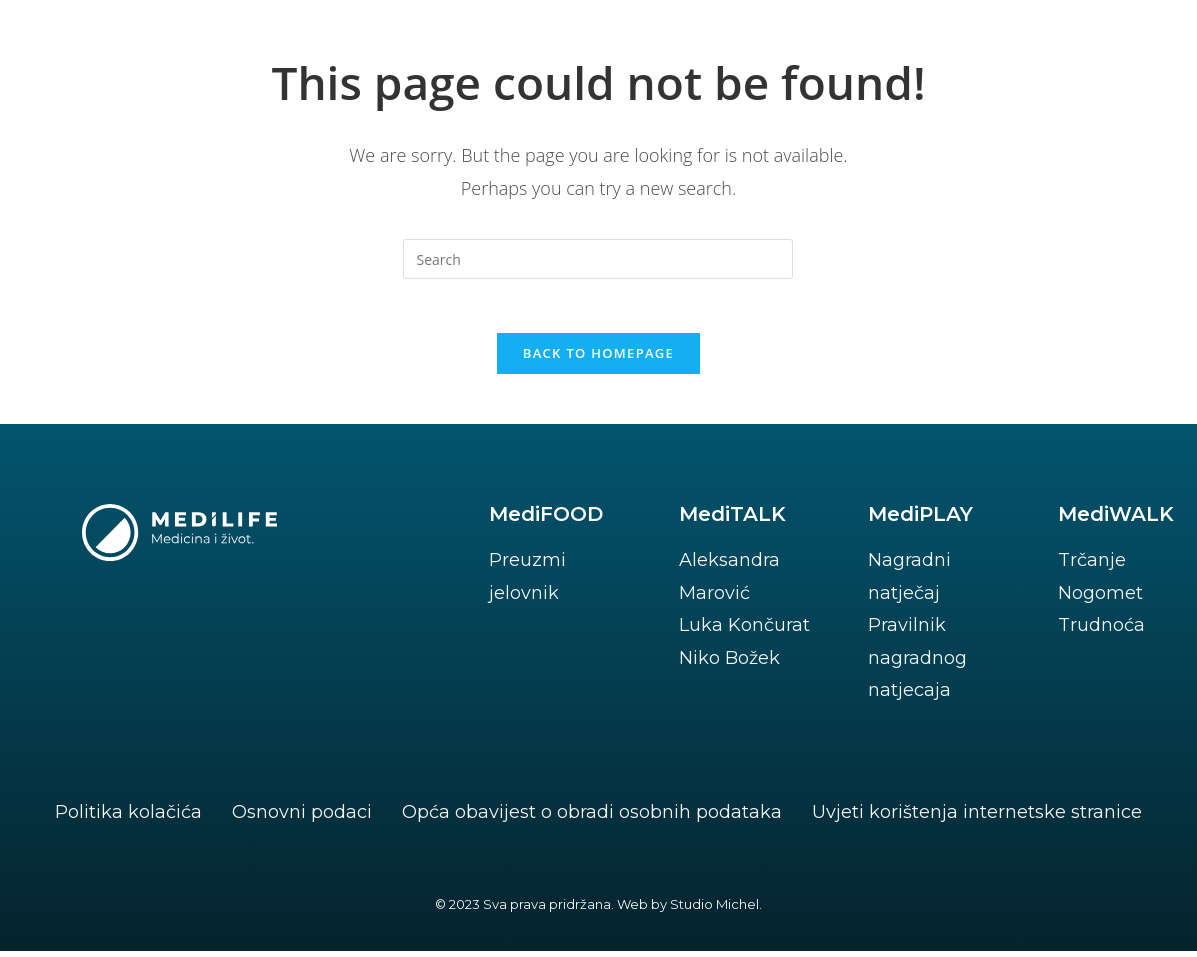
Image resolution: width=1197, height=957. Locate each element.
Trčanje (1092, 566)
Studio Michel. (716, 910)
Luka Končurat (744, 631)
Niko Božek (729, 663)
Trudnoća (1101, 631)
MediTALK (732, 520)
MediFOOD (546, 520)
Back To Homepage (598, 359)
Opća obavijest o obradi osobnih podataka (592, 818)
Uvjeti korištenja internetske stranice (977, 818)
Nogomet (1100, 599)
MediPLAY (920, 520)
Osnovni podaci (302, 818)
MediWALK (1116, 520)
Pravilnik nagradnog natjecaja (917, 663)
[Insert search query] (598, 259)
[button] (1057, 58)
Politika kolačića (128, 818)
